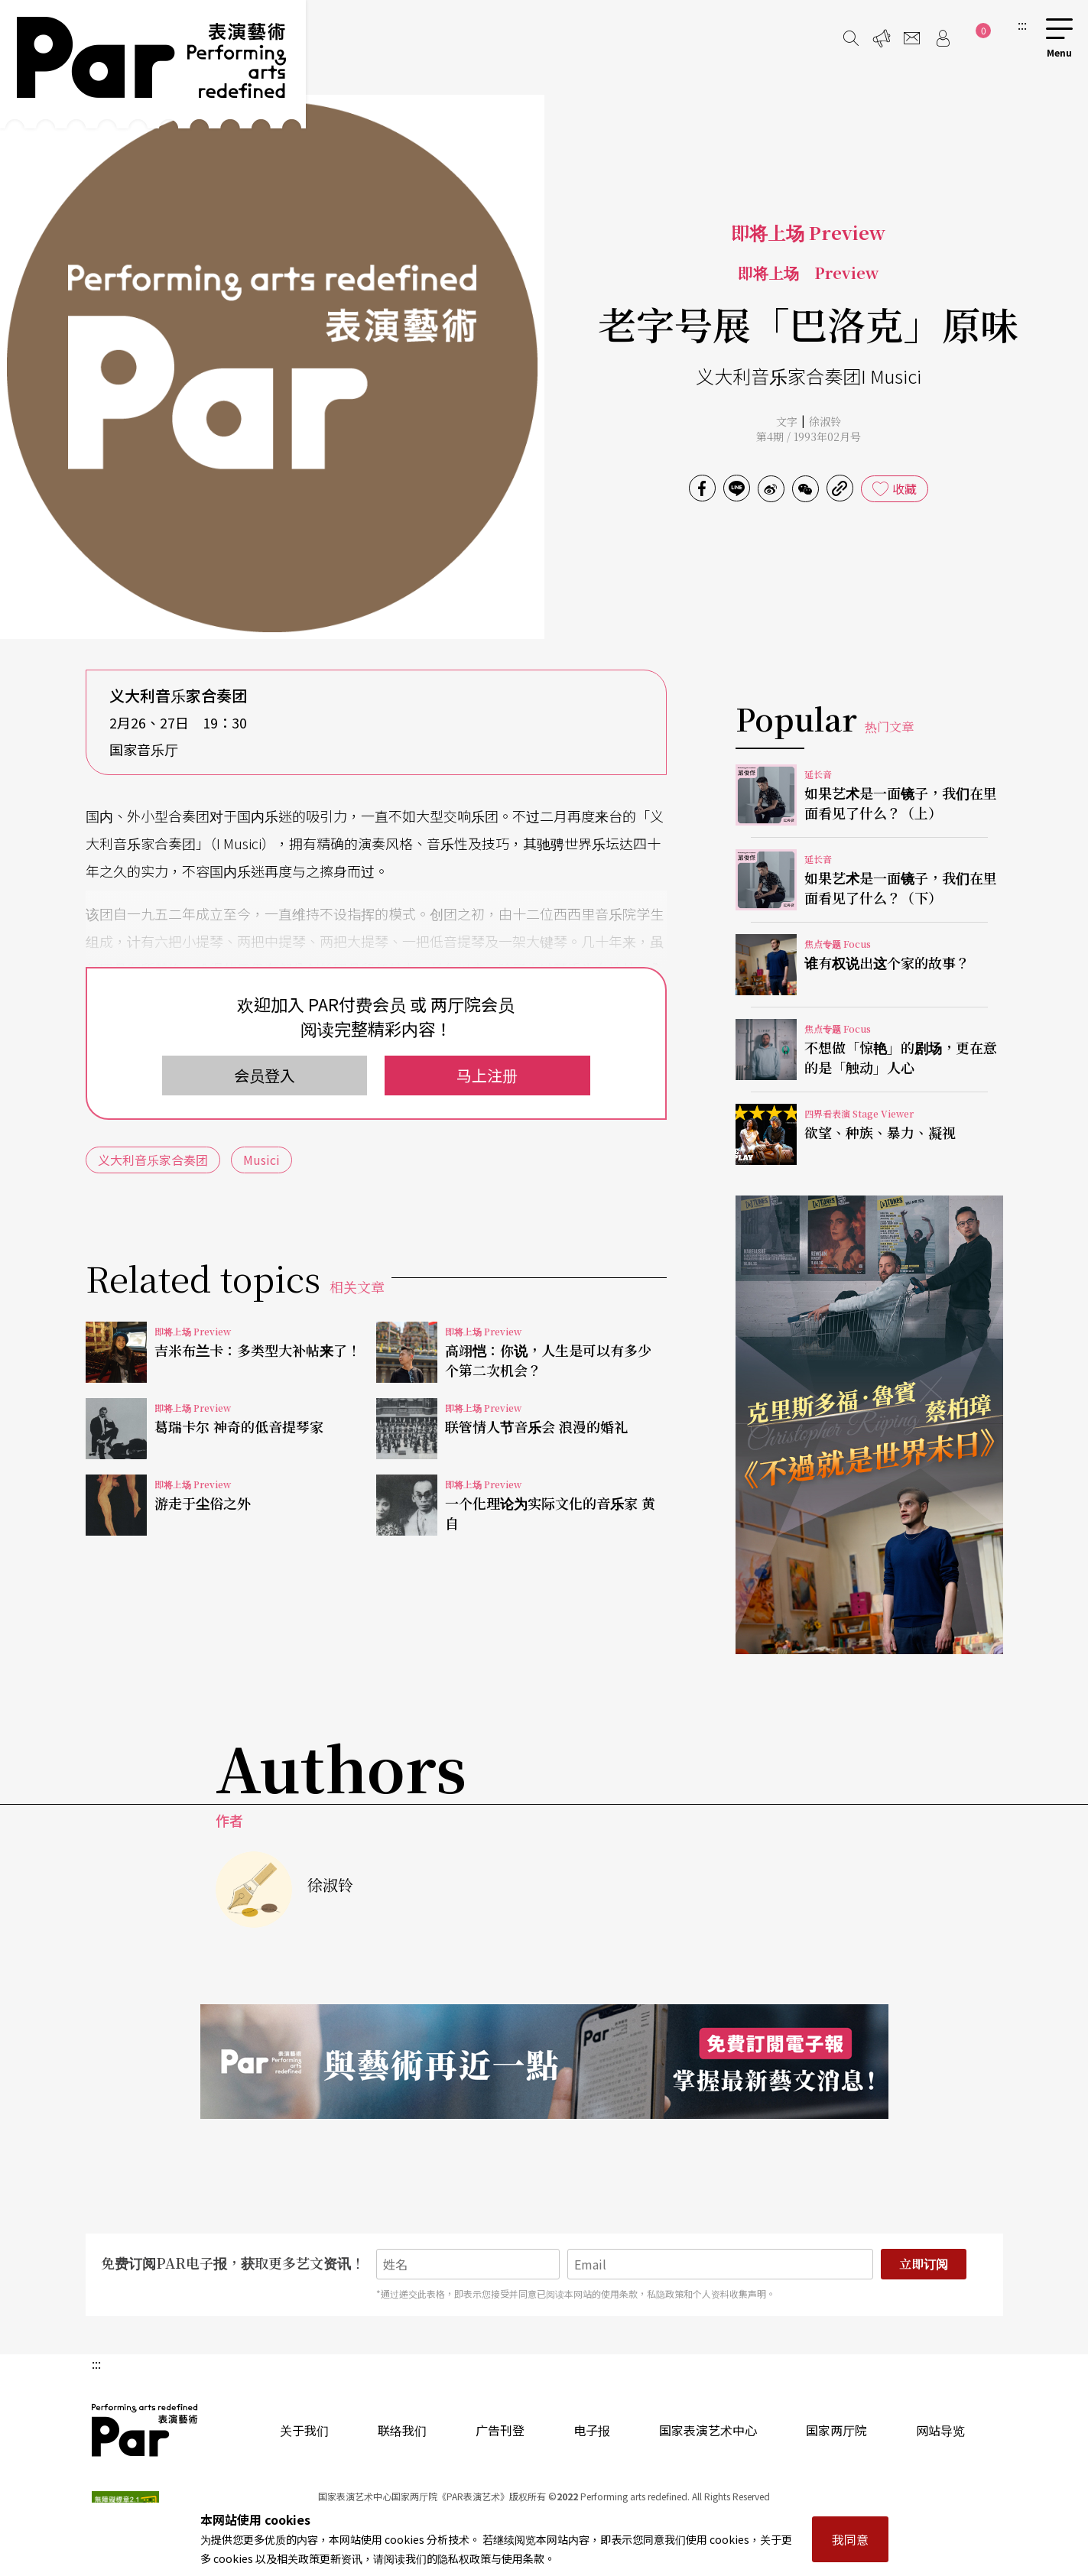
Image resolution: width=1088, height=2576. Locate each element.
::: (1022, 24)
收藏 (904, 488)
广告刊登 (500, 2430)
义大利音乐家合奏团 (153, 1159)
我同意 (850, 2539)
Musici (261, 1159)
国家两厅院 (836, 2430)
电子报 (591, 2430)
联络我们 (402, 2430)
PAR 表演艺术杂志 (145, 2430)
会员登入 (264, 1075)
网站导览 (940, 2430)
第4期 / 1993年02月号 (808, 436)
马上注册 (487, 1075)
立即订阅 (923, 2264)
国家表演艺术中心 (708, 2430)
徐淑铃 (825, 421)
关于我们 (304, 2430)
